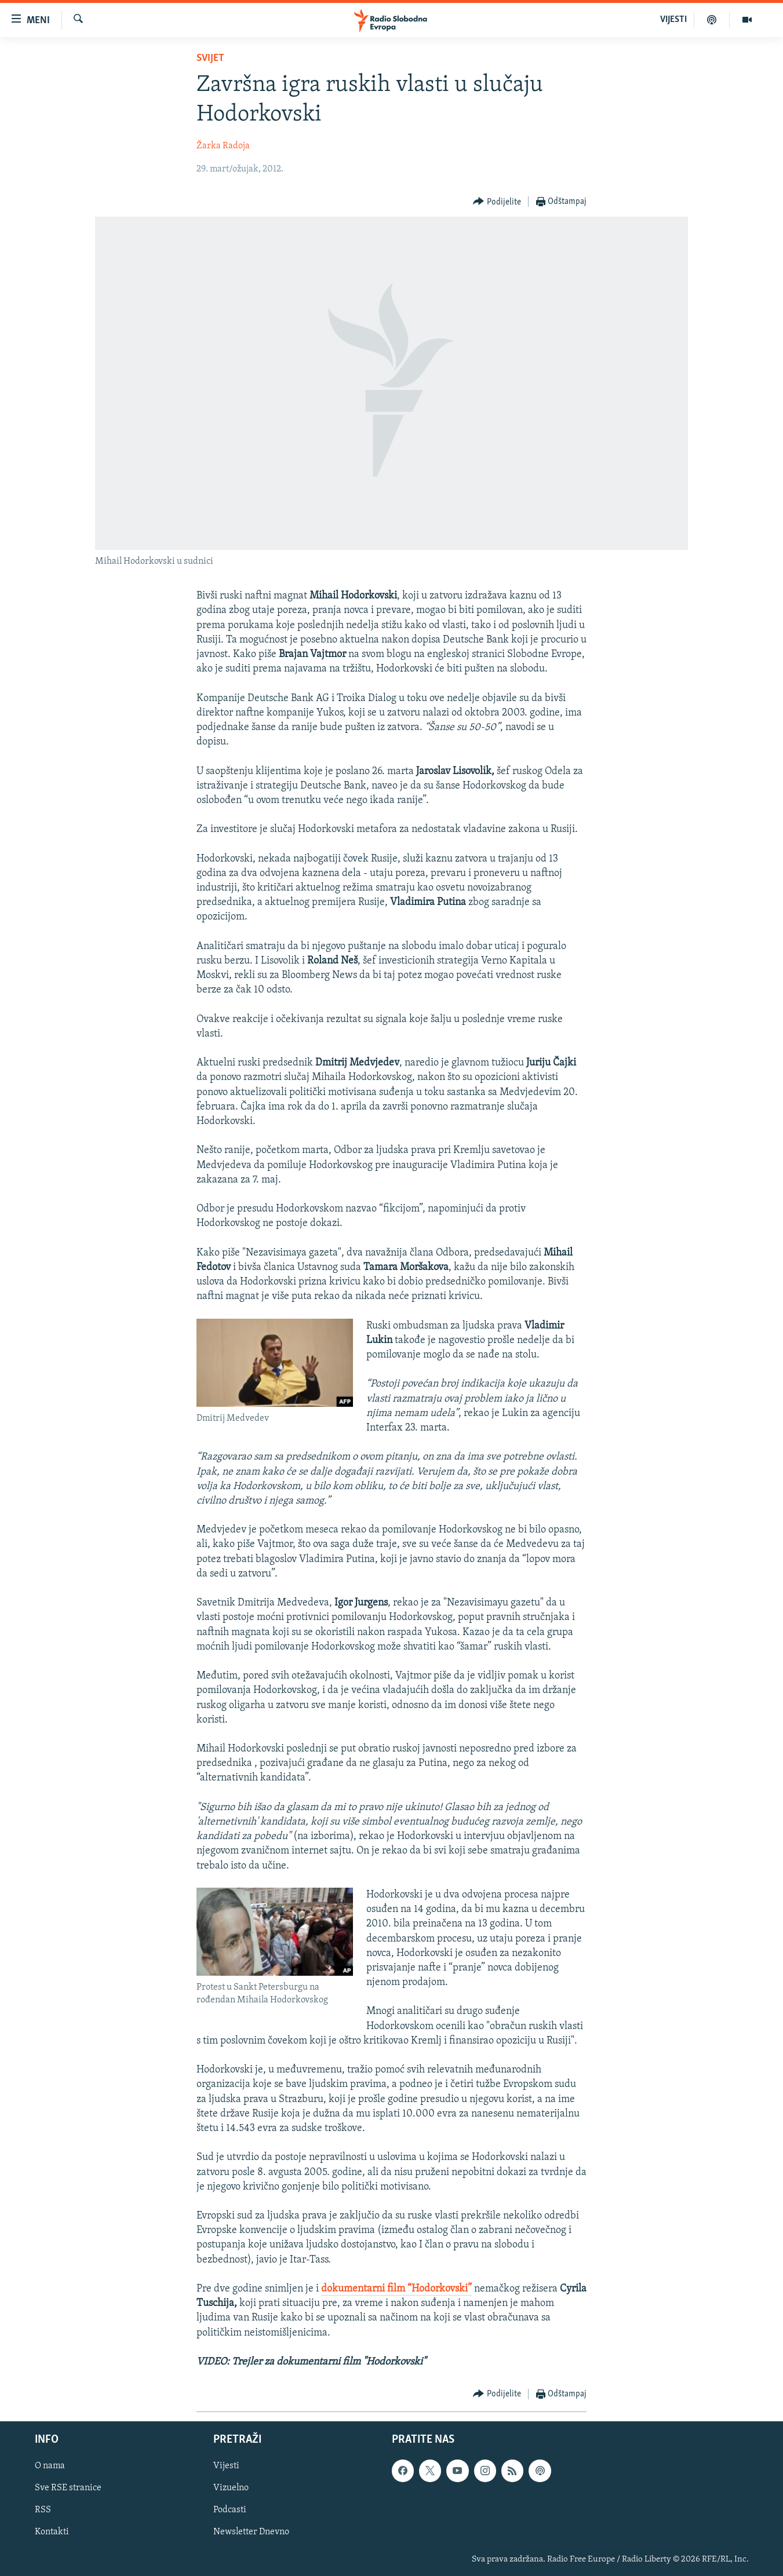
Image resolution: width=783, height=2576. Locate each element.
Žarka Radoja (223, 146)
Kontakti (52, 2532)
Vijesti (226, 2466)
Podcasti (229, 2510)
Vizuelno (231, 2488)
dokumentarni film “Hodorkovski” (396, 2288)
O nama (50, 2466)
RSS (43, 2510)
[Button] (497, 202)
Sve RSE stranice (68, 2488)
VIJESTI (673, 19)
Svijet (210, 58)
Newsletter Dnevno (251, 2532)
